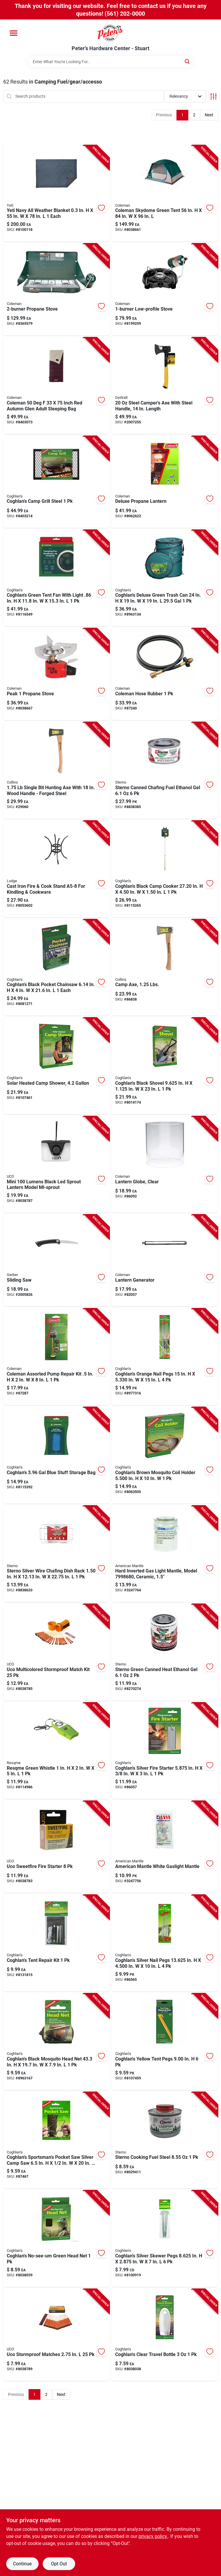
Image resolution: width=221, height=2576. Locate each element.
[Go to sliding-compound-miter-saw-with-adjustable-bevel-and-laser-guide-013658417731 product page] (56, 1260)
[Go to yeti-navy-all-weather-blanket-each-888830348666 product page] (56, 193)
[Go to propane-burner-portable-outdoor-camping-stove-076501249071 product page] (56, 289)
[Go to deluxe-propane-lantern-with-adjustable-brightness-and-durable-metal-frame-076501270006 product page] (165, 482)
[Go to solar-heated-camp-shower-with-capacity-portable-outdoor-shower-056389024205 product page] (56, 1066)
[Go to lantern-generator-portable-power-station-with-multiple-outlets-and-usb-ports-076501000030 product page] (165, 1260)
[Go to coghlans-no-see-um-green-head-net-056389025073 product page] (56, 2238)
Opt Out (59, 2564)
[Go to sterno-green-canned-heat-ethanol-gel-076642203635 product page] (165, 1652)
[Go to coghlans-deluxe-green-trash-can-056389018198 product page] (165, 578)
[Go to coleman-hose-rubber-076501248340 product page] (165, 674)
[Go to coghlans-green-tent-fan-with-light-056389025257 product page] (56, 578)
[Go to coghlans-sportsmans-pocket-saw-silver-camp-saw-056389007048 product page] (56, 2140)
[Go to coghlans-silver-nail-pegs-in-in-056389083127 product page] (165, 1943)
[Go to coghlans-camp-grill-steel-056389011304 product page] (56, 482)
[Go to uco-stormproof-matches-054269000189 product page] (56, 2335)
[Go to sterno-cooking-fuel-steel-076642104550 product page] (165, 2140)
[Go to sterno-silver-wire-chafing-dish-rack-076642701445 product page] (56, 1554)
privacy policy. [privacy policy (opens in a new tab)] (153, 2536)
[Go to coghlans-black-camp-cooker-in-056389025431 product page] (165, 869)
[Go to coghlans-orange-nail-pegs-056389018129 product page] (165, 1357)
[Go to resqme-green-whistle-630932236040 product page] (56, 1751)
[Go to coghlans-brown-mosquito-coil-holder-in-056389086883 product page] (165, 1455)
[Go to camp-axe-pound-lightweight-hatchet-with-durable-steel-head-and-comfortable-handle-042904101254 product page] (165, 967)
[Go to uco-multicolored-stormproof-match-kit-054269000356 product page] (56, 1652)
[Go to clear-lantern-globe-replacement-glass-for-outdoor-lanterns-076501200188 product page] (165, 1164)
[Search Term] (110, 62)
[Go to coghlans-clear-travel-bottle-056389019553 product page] (165, 2335)
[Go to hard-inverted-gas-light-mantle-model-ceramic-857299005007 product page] (165, 1554)
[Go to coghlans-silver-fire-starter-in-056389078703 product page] (165, 1751)
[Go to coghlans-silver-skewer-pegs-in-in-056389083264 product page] (165, 2238)
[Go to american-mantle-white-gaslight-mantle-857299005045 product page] (165, 1847)
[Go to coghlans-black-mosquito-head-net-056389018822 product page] (56, 2041)
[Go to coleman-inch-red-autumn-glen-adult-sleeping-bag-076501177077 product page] (56, 385)
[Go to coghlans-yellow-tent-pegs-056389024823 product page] (165, 2041)
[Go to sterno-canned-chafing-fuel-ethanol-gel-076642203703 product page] (165, 770)
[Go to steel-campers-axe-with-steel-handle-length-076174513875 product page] (165, 385)
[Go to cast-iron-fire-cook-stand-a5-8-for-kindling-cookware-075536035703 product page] (56, 869)
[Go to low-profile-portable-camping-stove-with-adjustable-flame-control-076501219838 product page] (165, 289)
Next (209, 114)
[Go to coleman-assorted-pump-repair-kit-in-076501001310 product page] (56, 1357)
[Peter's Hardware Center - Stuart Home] (110, 32)
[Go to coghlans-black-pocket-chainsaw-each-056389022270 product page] (56, 967)
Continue (22, 2564)
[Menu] (13, 33)
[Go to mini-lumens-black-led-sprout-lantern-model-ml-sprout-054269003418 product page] (56, 1164)
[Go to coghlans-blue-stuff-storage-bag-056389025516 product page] (56, 1455)
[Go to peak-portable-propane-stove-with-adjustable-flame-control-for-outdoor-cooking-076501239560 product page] (56, 674)
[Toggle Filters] (213, 96)
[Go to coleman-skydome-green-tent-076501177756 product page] (165, 193)
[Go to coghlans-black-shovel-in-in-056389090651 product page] (165, 1066)
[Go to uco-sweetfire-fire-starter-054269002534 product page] (56, 1847)
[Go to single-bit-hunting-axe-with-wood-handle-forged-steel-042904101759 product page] (56, 770)
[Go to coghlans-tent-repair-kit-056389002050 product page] (56, 1943)
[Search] (187, 61)
